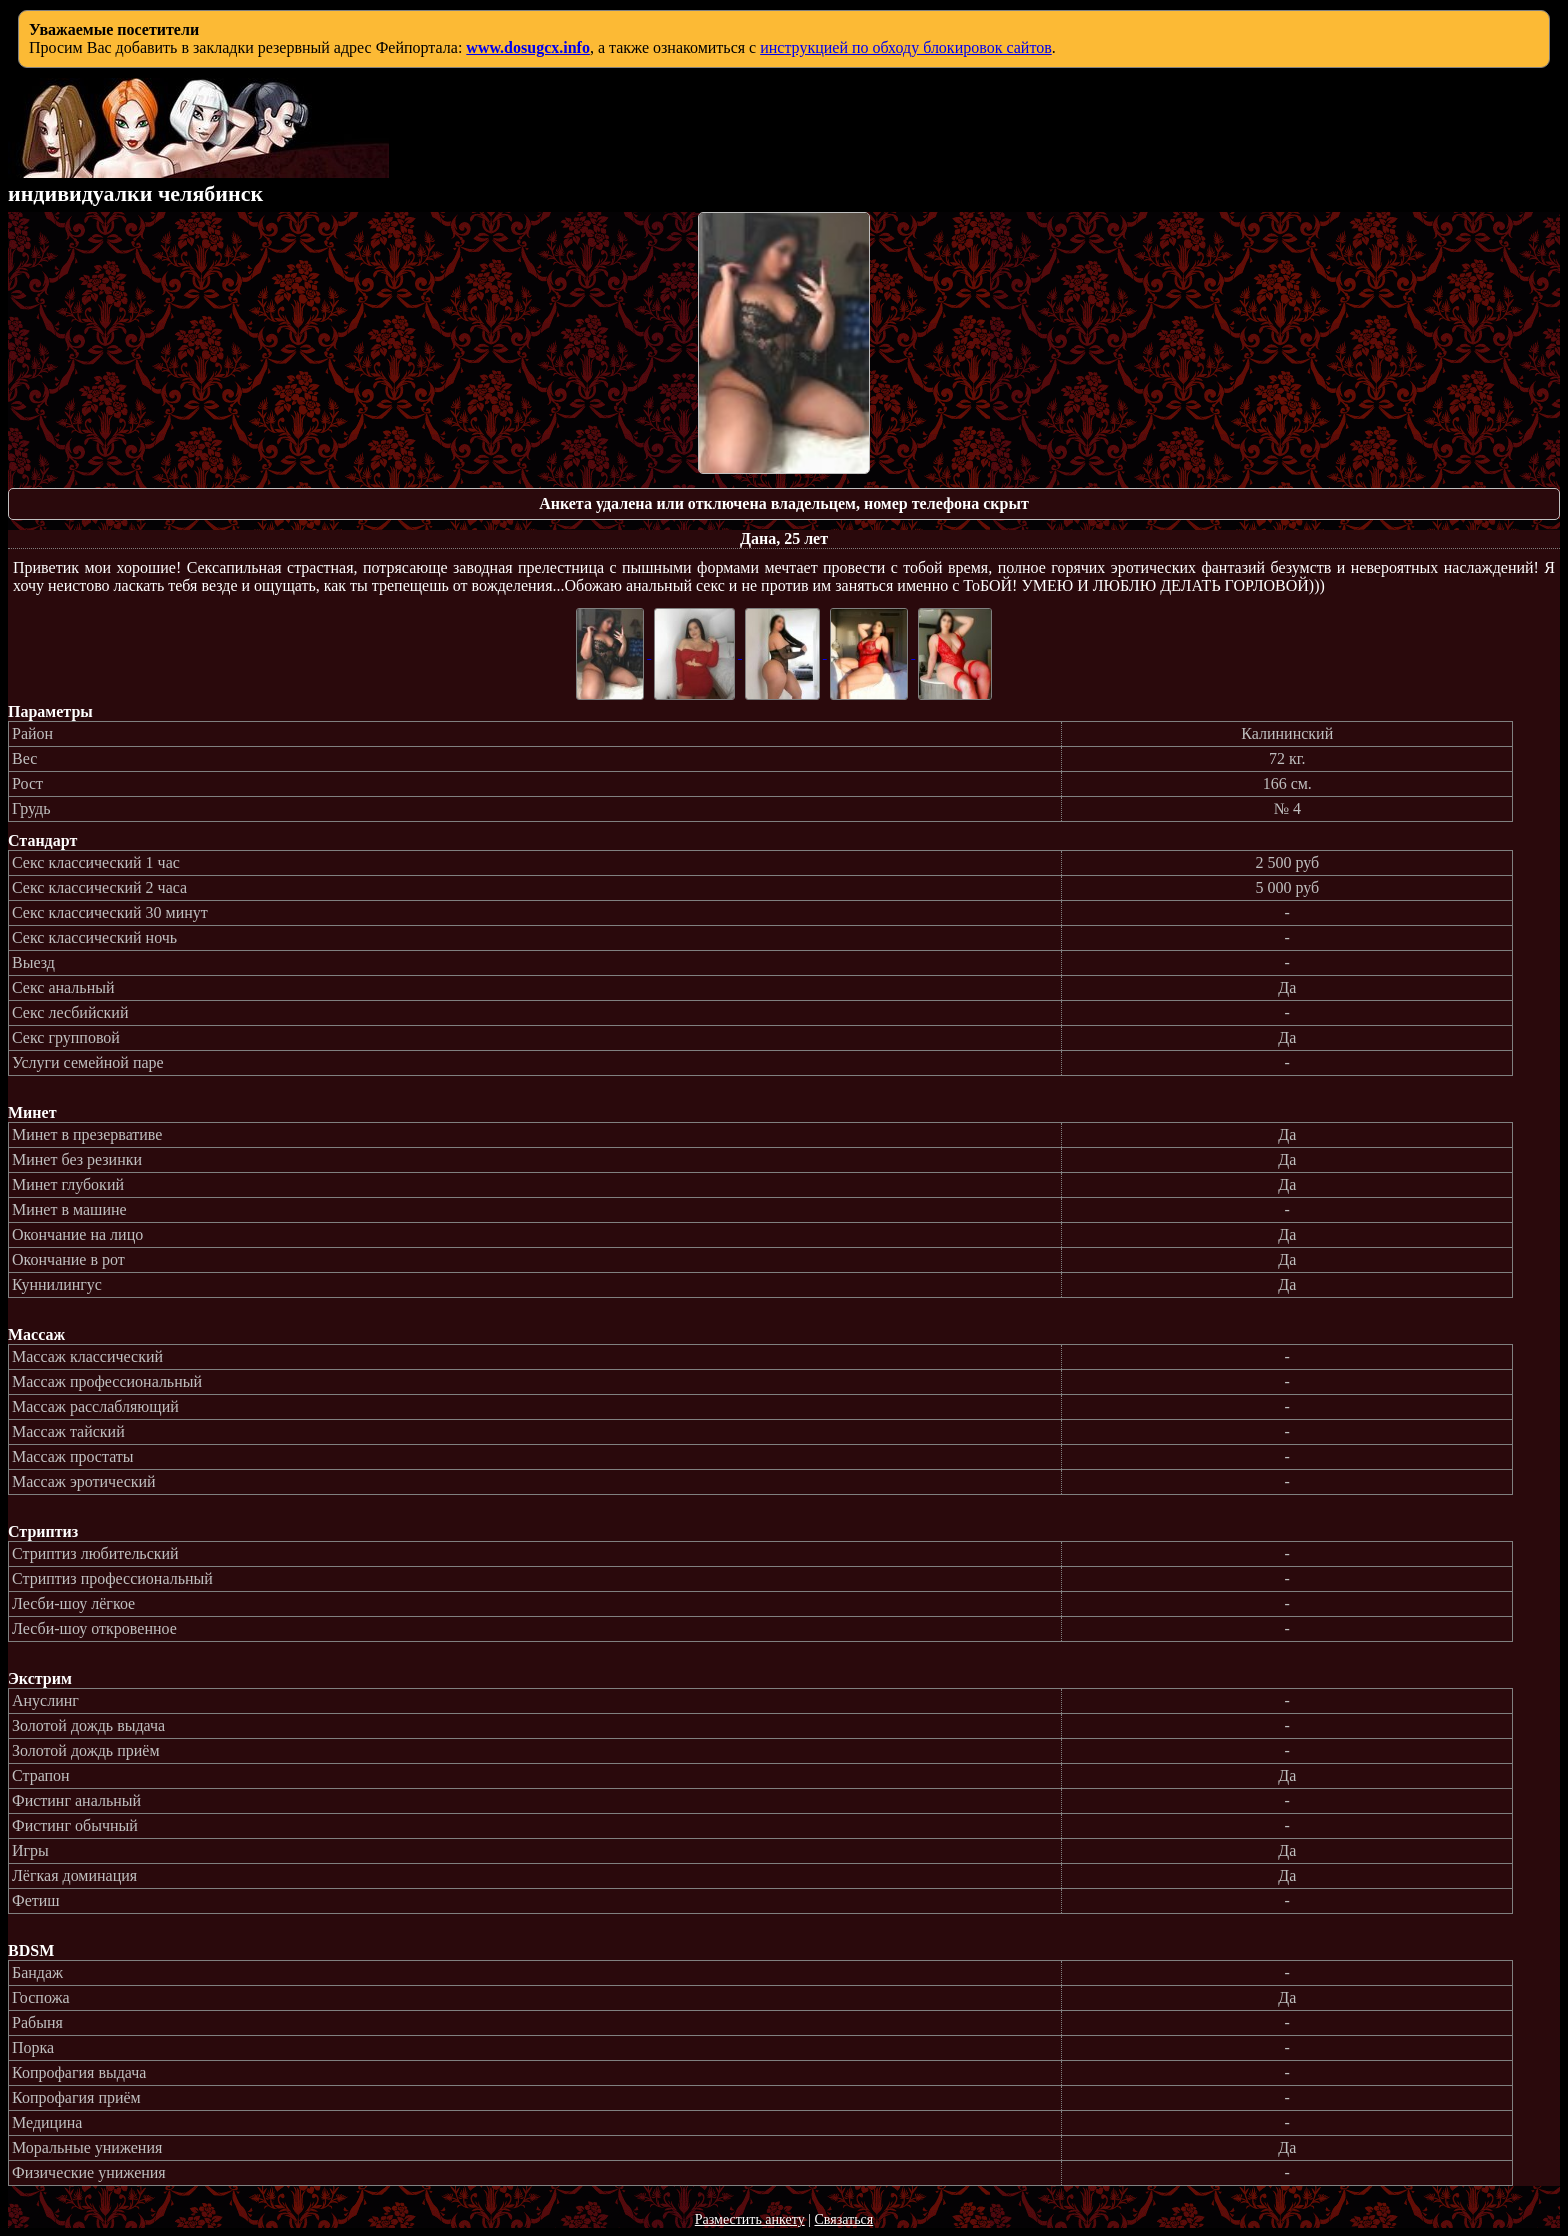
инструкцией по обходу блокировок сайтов (906, 47)
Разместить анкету (750, 2219)
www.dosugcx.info (528, 47)
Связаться (843, 2219)
